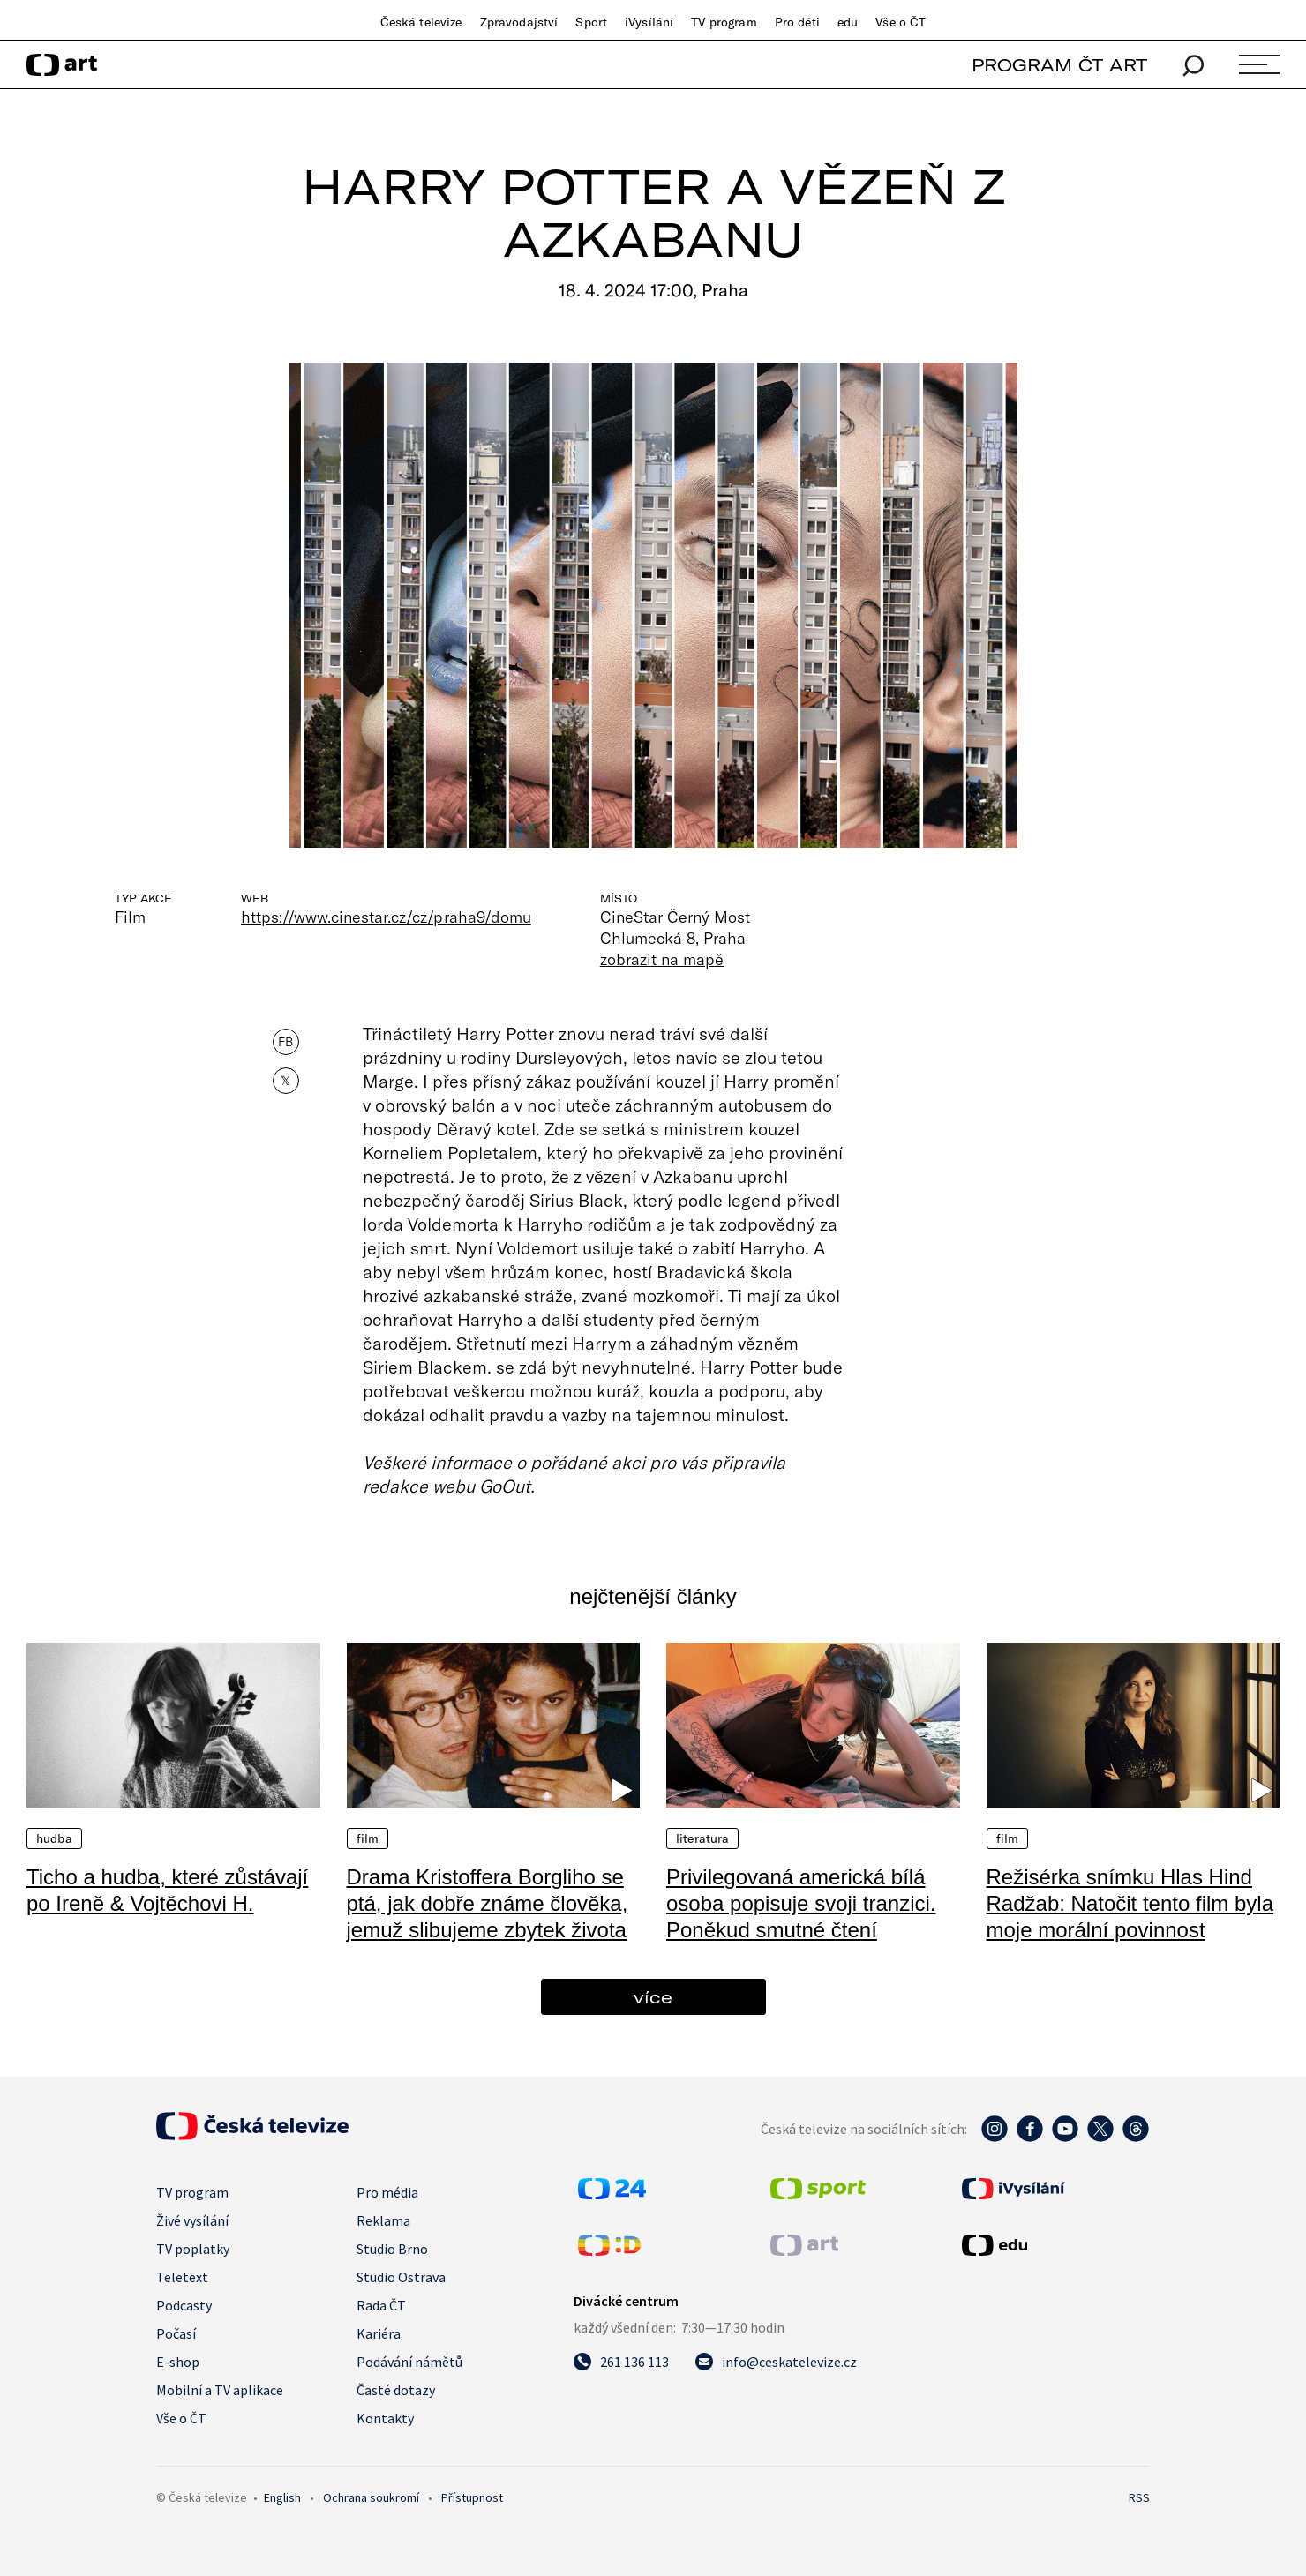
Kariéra (379, 2333)
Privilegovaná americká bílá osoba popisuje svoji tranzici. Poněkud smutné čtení (801, 1903)
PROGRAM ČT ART (1059, 65)
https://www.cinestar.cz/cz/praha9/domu (386, 916)
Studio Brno (392, 2249)
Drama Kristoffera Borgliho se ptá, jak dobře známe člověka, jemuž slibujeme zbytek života (487, 1903)
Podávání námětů (409, 2361)
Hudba (54, 1838)
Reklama (383, 2220)
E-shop (177, 2361)
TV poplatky (192, 2249)
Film (368, 1838)
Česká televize (421, 22)
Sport (591, 22)
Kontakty (385, 2418)
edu (847, 22)
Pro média (387, 2192)
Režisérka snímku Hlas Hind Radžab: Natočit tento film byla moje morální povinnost (1130, 1903)
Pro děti (797, 22)
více (653, 1997)
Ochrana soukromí (371, 2497)
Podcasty (184, 2305)
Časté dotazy (396, 2390)
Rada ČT (381, 2305)
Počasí (176, 2333)
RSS (1139, 2497)
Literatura (702, 1838)
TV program (723, 22)
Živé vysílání (192, 2220)
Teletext (182, 2277)
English (282, 2497)
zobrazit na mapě (662, 959)
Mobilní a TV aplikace (219, 2390)
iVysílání (649, 22)
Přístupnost (472, 2497)
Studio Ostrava (401, 2277)
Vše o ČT (900, 22)
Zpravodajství (519, 22)
